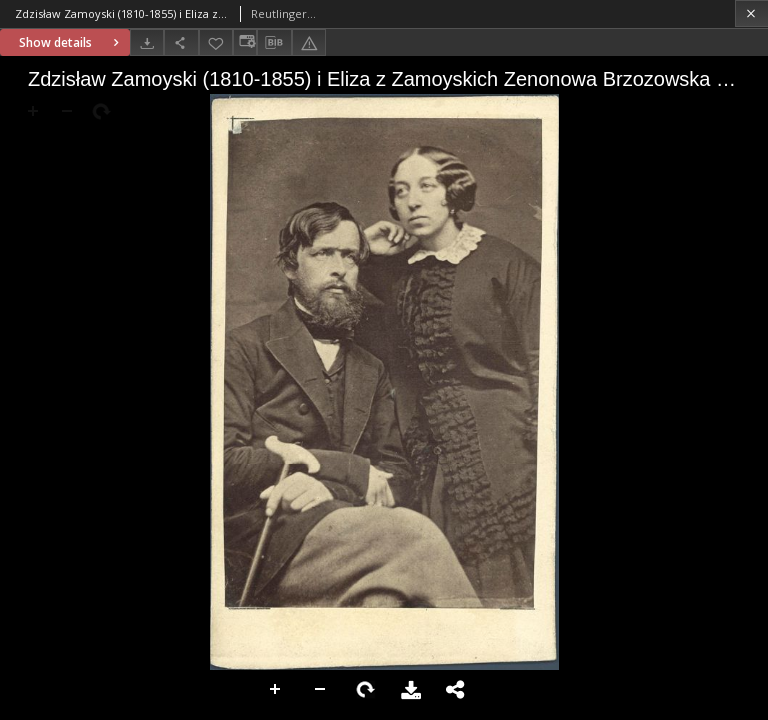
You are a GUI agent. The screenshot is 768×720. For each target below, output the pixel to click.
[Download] (147, 42)
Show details (71, 42)
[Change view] (245, 42)
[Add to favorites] (216, 42)
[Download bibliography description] (274, 43)
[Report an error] (309, 42)
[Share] (181, 42)
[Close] (751, 13)
